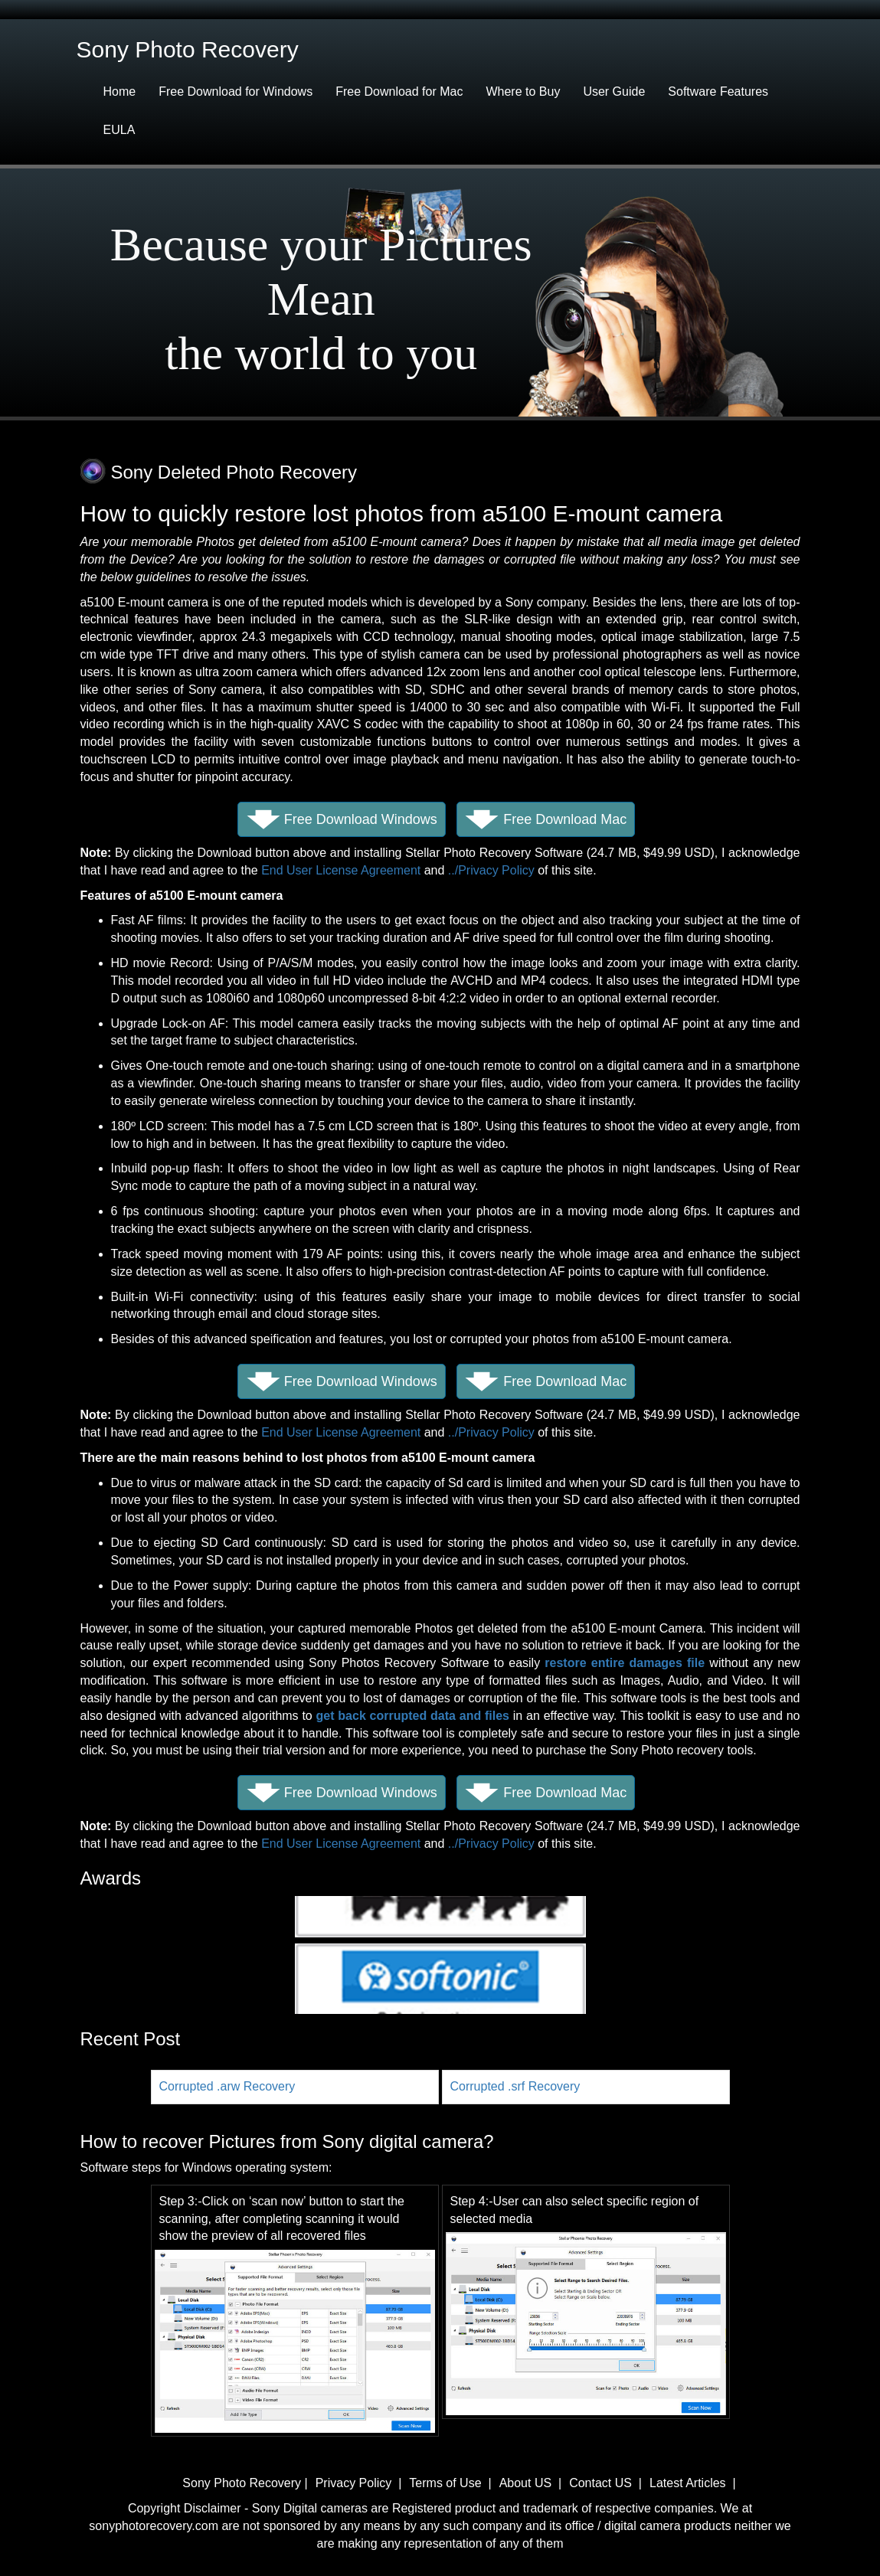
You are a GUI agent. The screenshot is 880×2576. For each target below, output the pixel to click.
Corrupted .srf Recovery (515, 2086)
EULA (119, 129)
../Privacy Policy (491, 870)
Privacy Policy (355, 2482)
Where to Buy (523, 91)
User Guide (614, 91)
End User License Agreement (340, 870)
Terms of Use (445, 2482)
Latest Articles (687, 2482)
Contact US (600, 2482)
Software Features (718, 91)
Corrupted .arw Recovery (227, 2086)
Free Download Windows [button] (360, 819)
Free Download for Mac (399, 91)
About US (525, 2482)
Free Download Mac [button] (564, 819)
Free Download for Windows (235, 91)
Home (119, 91)
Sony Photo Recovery (243, 2482)
